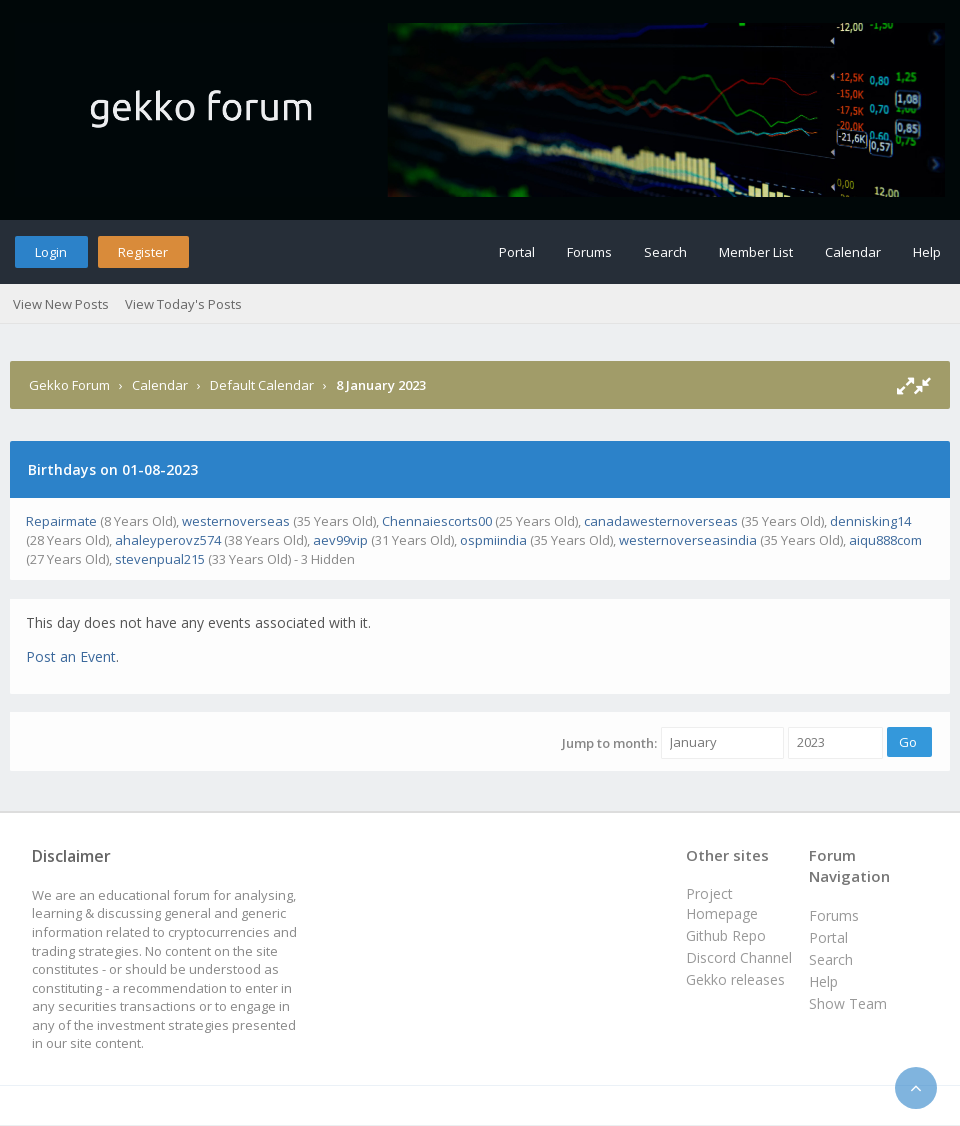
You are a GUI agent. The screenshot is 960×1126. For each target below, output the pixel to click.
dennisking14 (870, 521)
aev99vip (340, 540)
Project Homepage (722, 903)
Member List (756, 252)
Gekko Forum (69, 385)
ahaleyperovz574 (168, 540)
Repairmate (61, 521)
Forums (589, 252)
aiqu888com (885, 540)
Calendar (853, 252)
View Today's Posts (183, 304)
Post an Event (71, 656)
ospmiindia (493, 540)
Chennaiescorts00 (437, 521)
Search (665, 252)
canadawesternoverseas (661, 521)
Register (143, 252)
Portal (517, 252)
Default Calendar (262, 385)
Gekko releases (735, 979)
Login (51, 252)
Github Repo (726, 935)
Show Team (848, 1003)
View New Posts (61, 304)
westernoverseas (236, 521)
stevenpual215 (160, 559)
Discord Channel (739, 957)
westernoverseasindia (688, 540)
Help (927, 252)
